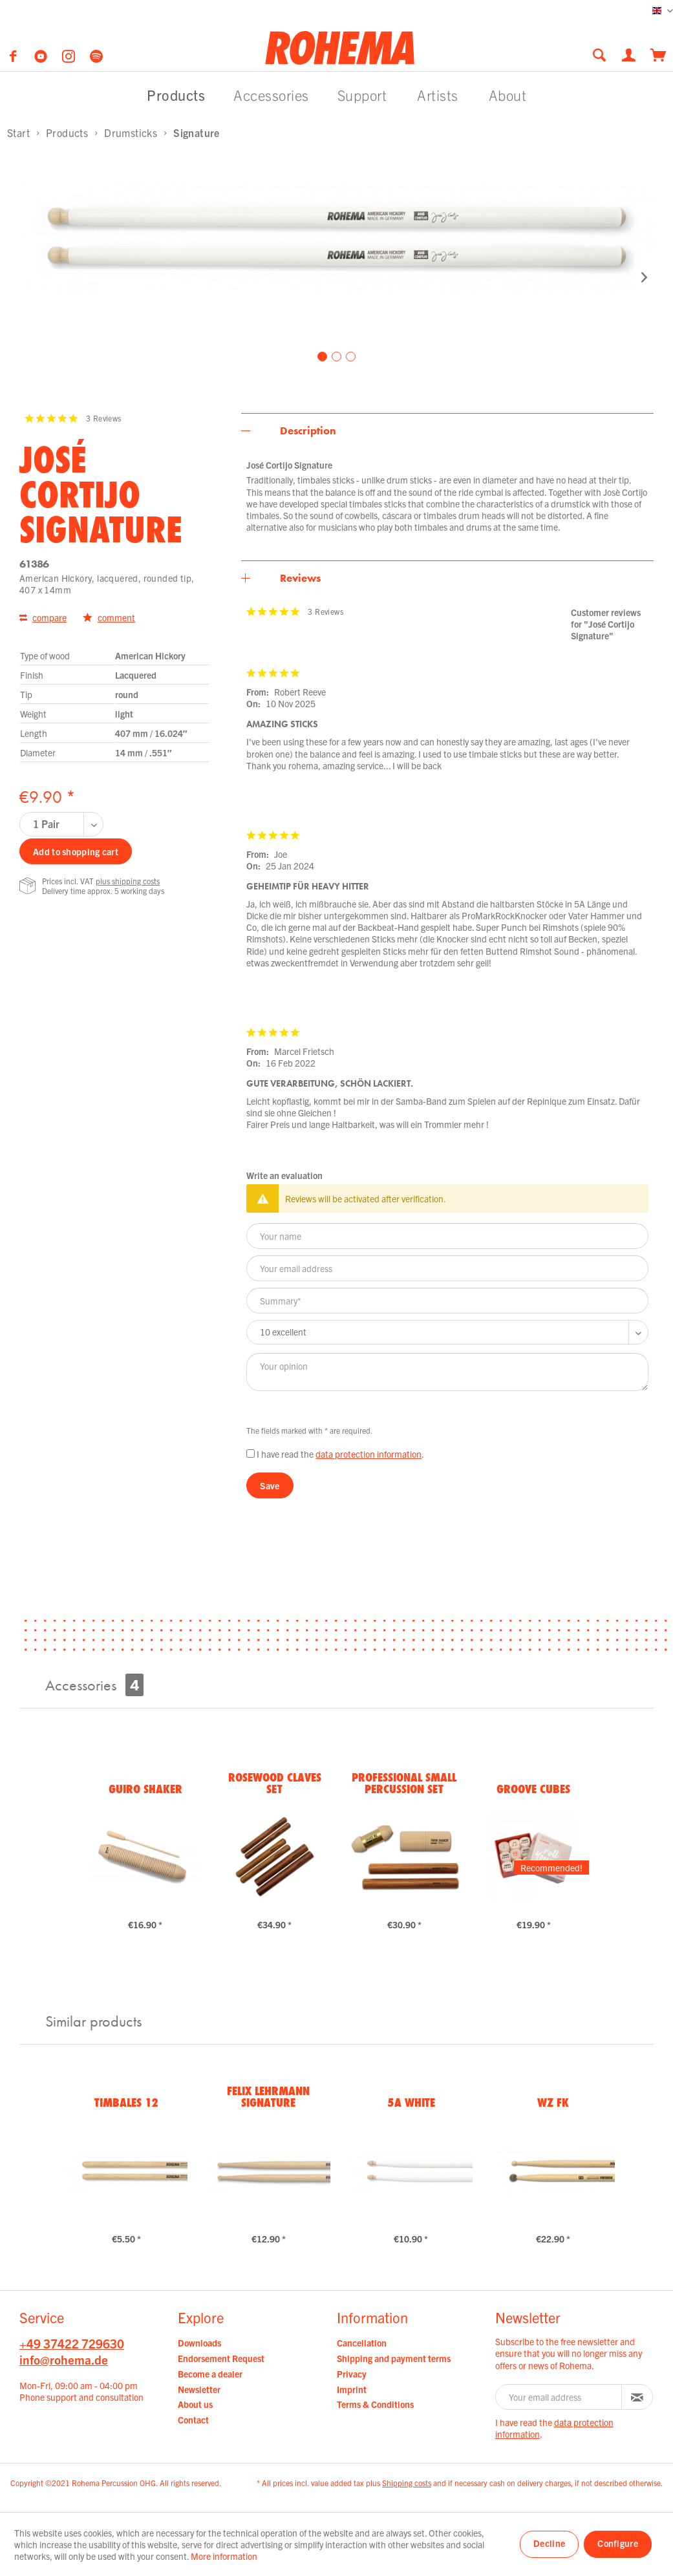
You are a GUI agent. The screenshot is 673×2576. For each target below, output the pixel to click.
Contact (193, 2419)
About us (195, 2404)
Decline (549, 2543)
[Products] (176, 95)
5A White (411, 2102)
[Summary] (447, 1301)
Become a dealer (210, 2373)
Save (269, 1485)
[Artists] (438, 95)
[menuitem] (603, 54)
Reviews (300, 578)
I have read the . (340, 1454)
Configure (617, 2543)
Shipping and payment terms (394, 2358)
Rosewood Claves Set (274, 1782)
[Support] (362, 95)
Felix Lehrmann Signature (268, 2096)
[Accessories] (271, 95)
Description (308, 430)
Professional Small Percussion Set (404, 1782)
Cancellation (362, 2342)
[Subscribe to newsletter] (637, 2397)
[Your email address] (447, 1268)
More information (224, 2556)
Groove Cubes (533, 1788)
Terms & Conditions (375, 2404)
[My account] (629, 53)
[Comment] (447, 1332)
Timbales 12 (126, 2102)
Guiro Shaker (145, 1788)
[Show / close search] (599, 54)
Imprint (352, 2389)
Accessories (94, 1685)
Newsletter (199, 2389)
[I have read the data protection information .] (250, 1453)
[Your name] (447, 1236)
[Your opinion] (447, 1372)
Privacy (352, 2373)
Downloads (199, 2342)
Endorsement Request (221, 2358)
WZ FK (553, 2102)
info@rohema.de (63, 2359)
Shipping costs (406, 2482)
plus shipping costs (128, 881)
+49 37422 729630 (71, 2343)
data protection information (368, 1454)
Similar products (93, 2021)
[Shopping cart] (658, 53)
